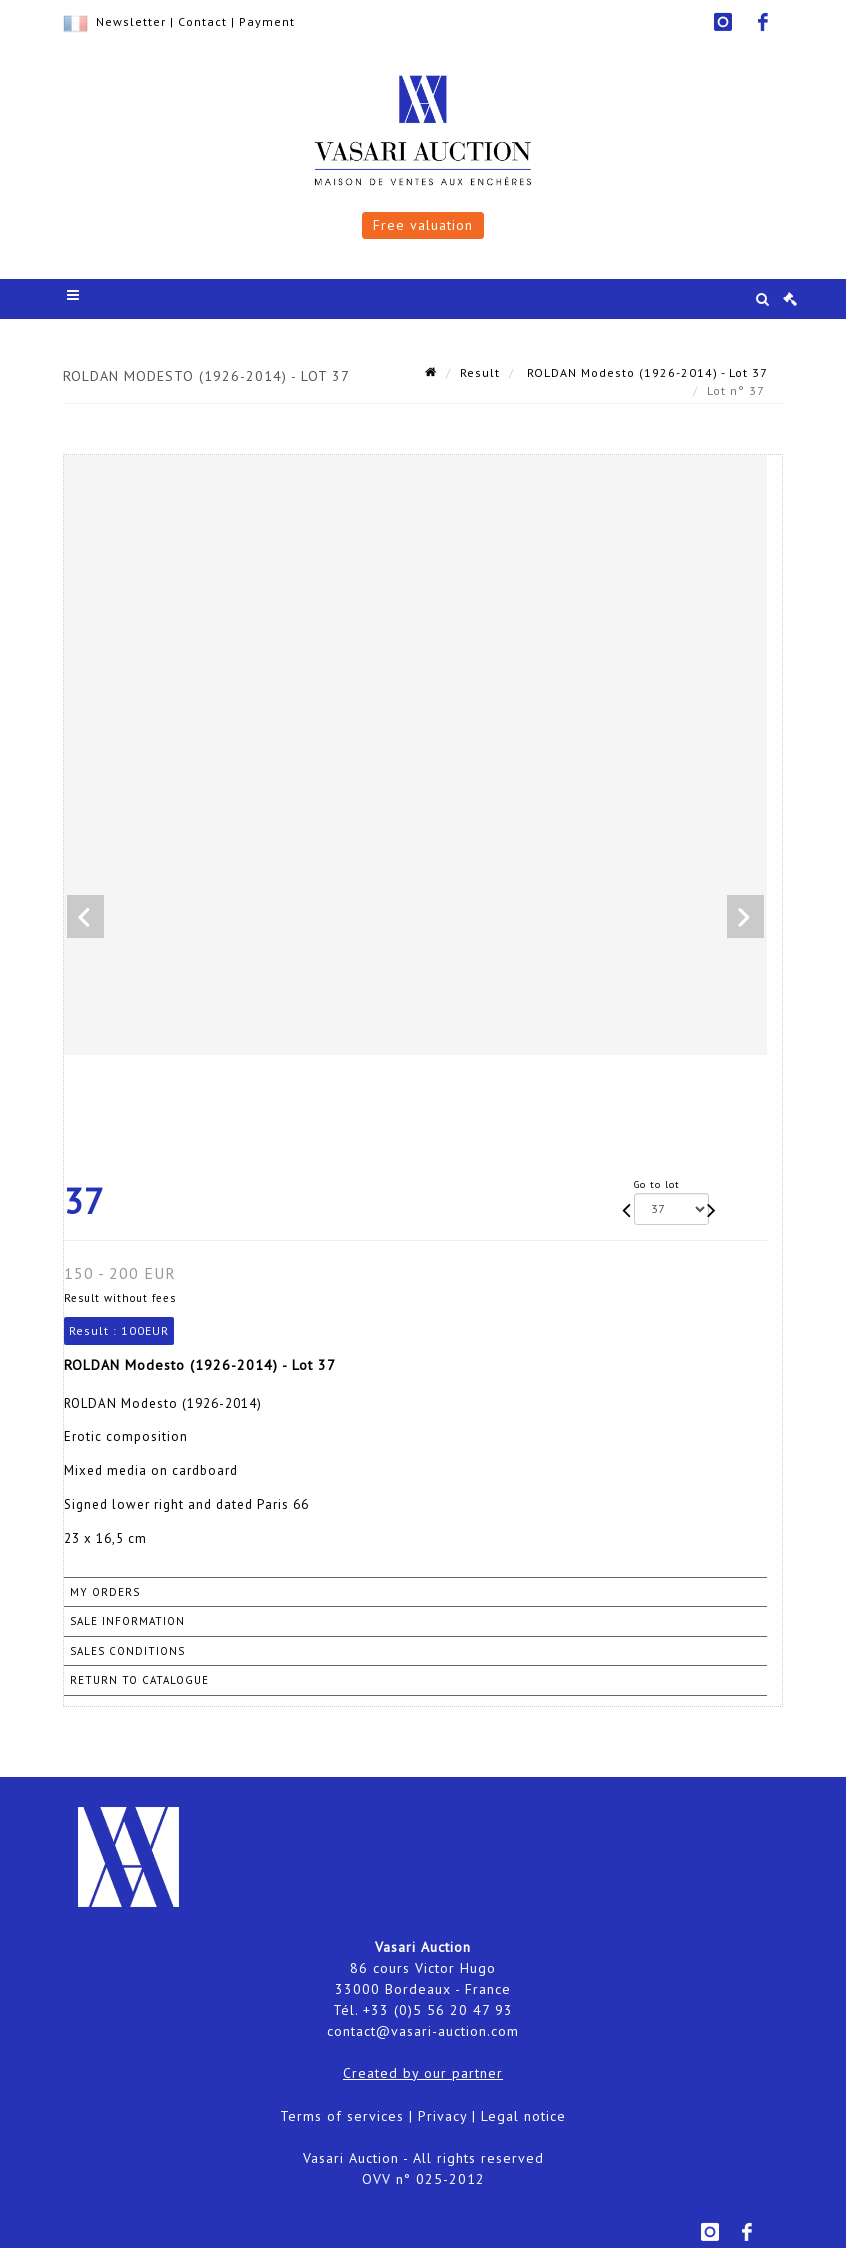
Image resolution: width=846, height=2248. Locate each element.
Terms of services (342, 2116)
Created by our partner (423, 2073)
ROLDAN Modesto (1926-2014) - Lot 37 (645, 372)
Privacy (442, 2116)
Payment (267, 21)
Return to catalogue (139, 1680)
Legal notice (523, 2116)
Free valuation (423, 225)
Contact (202, 21)
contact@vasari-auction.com (423, 2031)
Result (480, 372)
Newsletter (131, 21)
